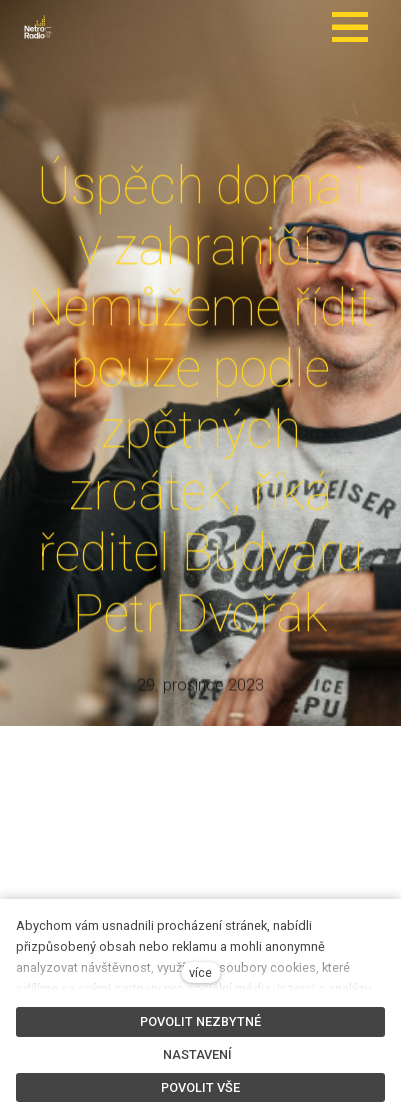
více (200, 972)
